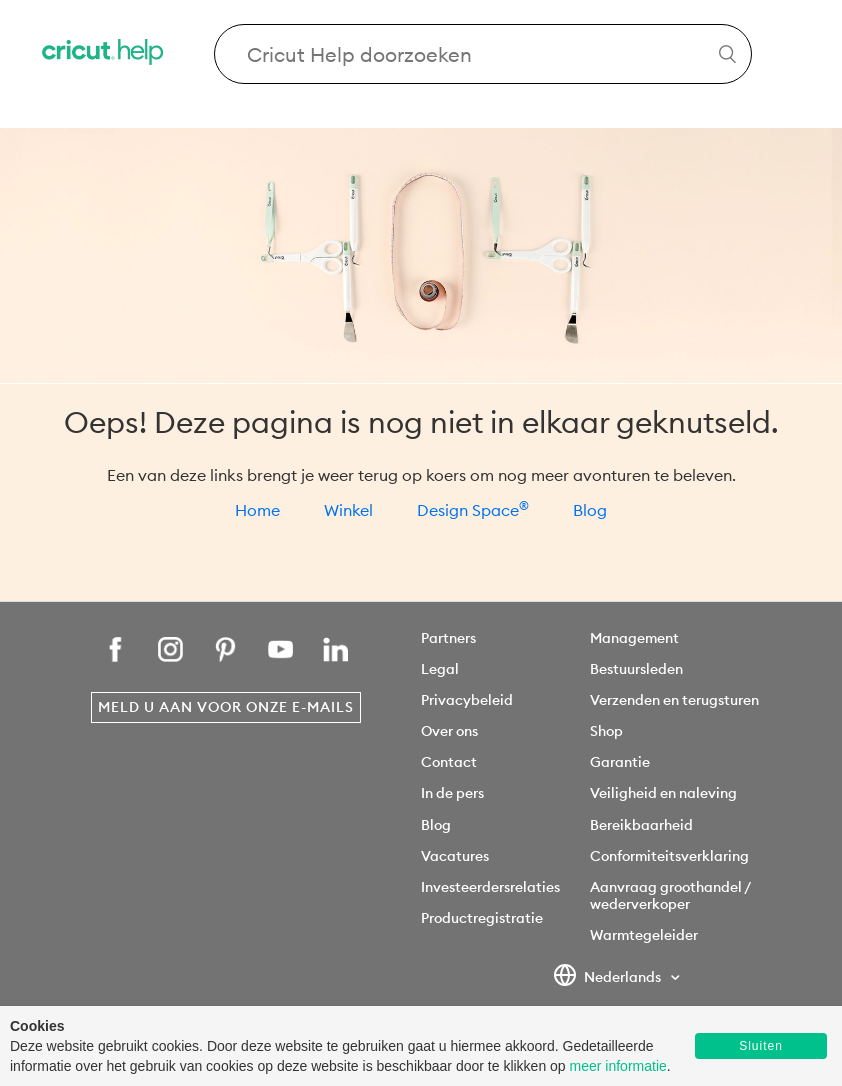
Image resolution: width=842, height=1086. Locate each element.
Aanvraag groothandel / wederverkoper (670, 895)
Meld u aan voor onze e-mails (226, 707)
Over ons (449, 731)
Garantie (620, 762)
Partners (448, 638)
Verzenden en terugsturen (674, 700)
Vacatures (455, 856)
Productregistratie (482, 918)
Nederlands (609, 978)
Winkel (348, 510)
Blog (590, 510)
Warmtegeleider (644, 935)
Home (257, 510)
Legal (440, 669)
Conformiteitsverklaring (669, 856)
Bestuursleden (636, 669)
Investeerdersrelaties (490, 887)
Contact (449, 762)
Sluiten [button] (761, 1046)
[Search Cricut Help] (483, 54)
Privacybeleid (467, 700)
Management (634, 638)
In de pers (452, 793)
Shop (606, 731)
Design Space (473, 510)
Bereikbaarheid (641, 825)
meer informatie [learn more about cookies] (618, 1066)
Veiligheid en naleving (663, 793)
